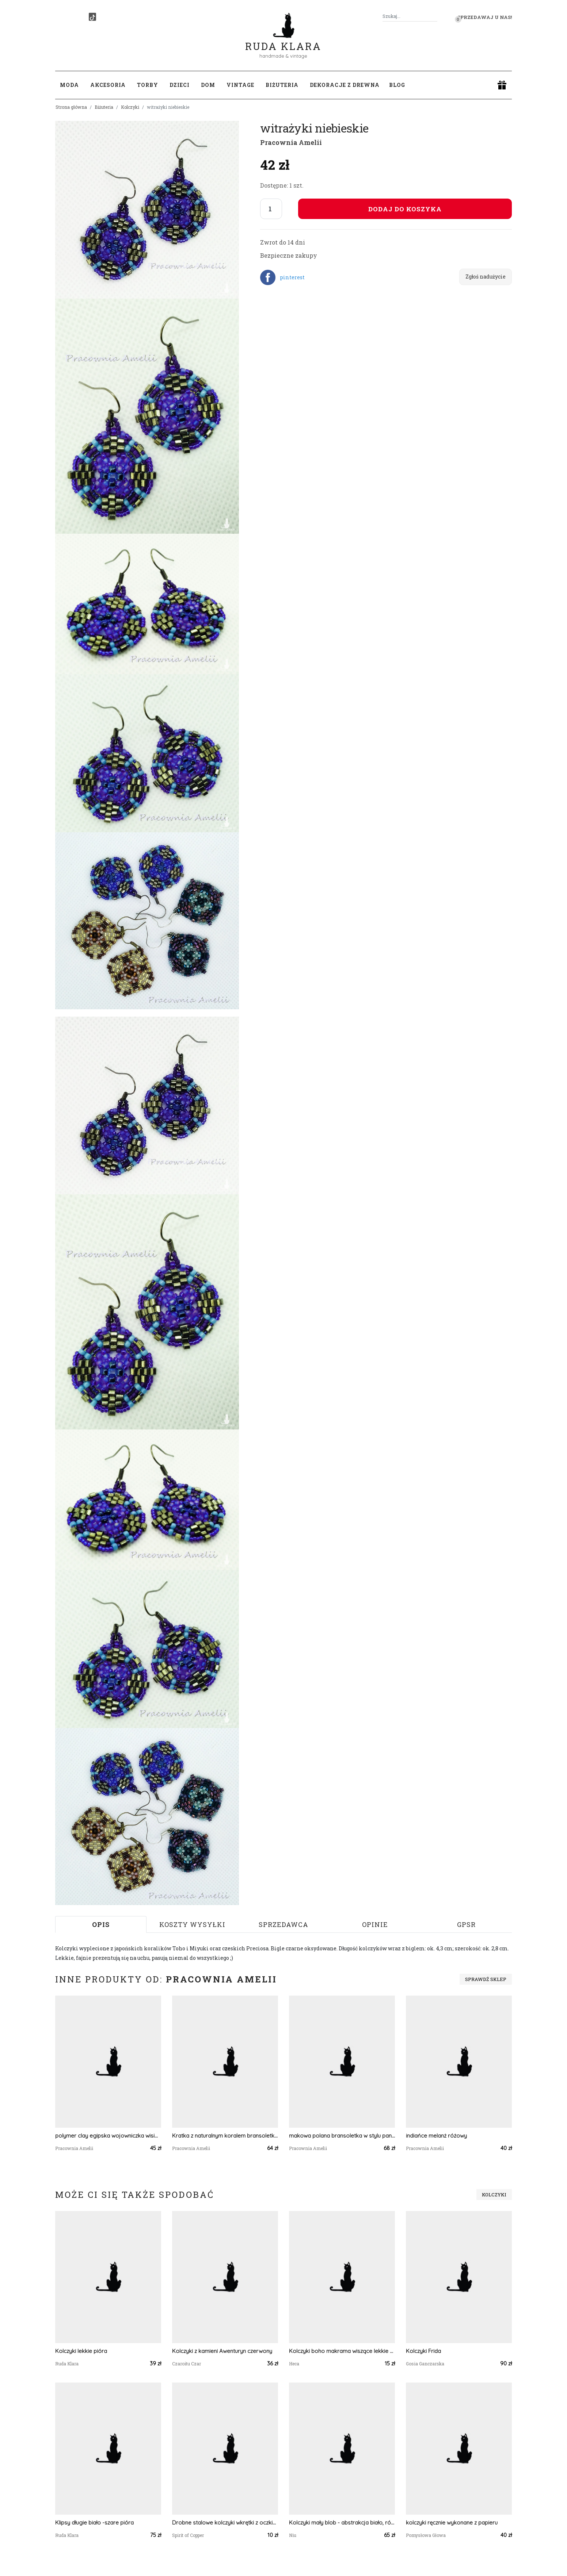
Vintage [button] (240, 84)
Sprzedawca (283, 1924)
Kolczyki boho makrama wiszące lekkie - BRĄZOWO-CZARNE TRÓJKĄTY (342, 2350)
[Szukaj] (434, 16)
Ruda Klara (283, 40)
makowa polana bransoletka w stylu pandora (342, 2135)
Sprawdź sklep (485, 1979)
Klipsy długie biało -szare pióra (94, 2522)
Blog (397, 84)
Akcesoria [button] (108, 84)
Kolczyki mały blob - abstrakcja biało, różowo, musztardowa (342, 2522)
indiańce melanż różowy (436, 2135)
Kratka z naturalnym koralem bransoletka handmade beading (225, 2135)
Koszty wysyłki (192, 1924)
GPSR (466, 1924)
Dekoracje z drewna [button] (345, 84)
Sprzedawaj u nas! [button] (484, 17)
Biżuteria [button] (282, 84)
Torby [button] (147, 84)
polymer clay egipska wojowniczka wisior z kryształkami (108, 2135)
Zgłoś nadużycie (485, 276)
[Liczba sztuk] (271, 209)
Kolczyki (130, 107)
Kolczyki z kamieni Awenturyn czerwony (222, 2350)
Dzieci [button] (180, 84)
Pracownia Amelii (291, 142)
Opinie (375, 1924)
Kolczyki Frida (423, 2350)
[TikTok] (92, 17)
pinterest (292, 277)
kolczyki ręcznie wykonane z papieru (452, 2522)
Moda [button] (69, 84)
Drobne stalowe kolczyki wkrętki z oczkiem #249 (225, 2522)
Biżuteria (104, 107)
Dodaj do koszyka (405, 209)
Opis (101, 1924)
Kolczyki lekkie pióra (81, 2350)
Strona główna (71, 107)
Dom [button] (208, 84)
